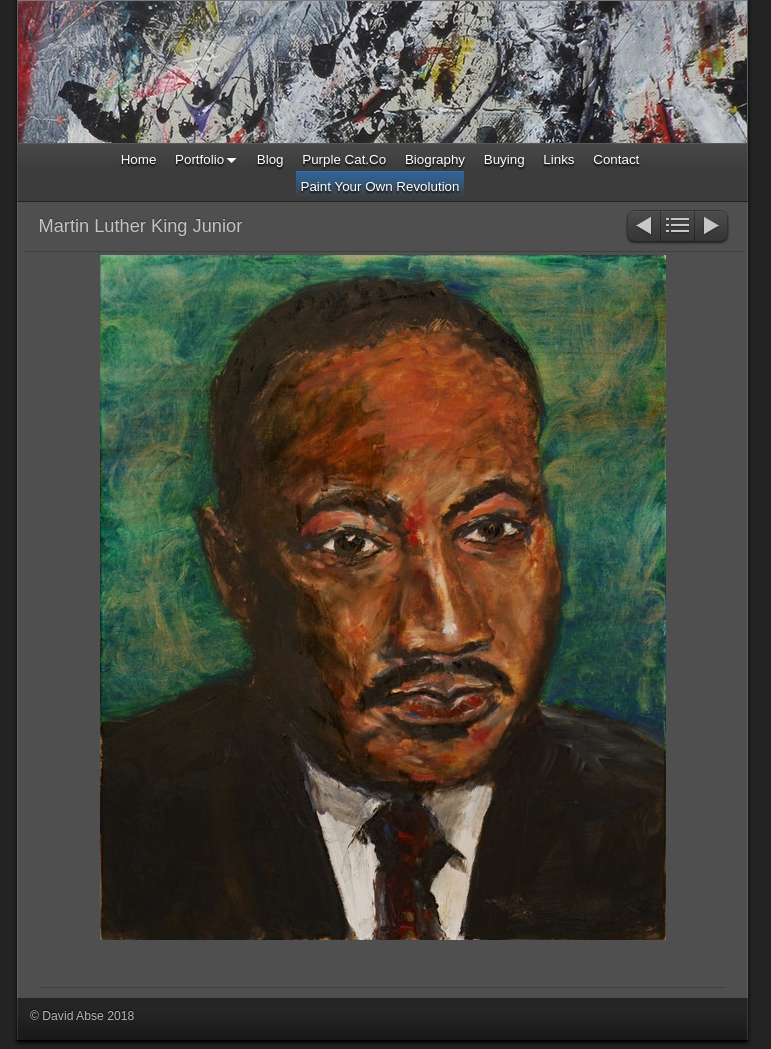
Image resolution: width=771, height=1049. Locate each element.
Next (712, 227)
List (677, 227)
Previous (642, 227)
